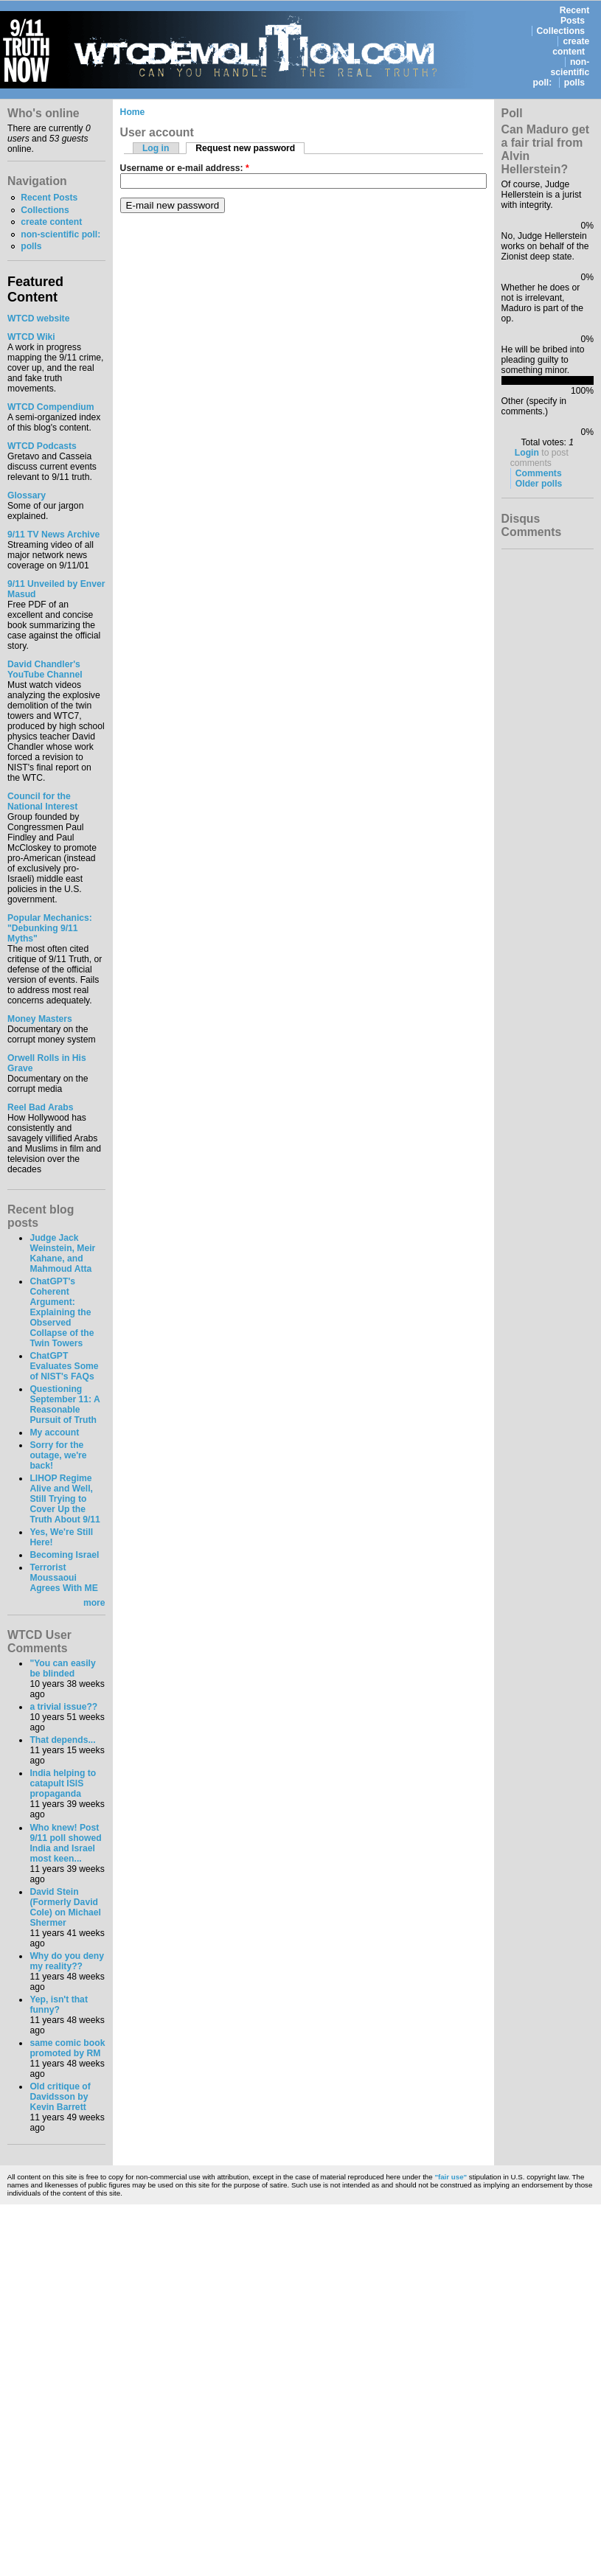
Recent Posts (575, 15)
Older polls (539, 483)
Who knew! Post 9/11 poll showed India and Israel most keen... (65, 1843)
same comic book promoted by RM (67, 2048)
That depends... (62, 1740)
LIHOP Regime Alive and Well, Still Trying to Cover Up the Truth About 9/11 (64, 1499)
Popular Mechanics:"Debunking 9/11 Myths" (49, 928)
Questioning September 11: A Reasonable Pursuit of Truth (64, 1404)
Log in (155, 148)
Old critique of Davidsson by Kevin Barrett (59, 2096)
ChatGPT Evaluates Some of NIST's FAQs (63, 1366)
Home (132, 112)
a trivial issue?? (63, 1707)
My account (54, 1432)
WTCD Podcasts (42, 446)
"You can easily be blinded (62, 1668)
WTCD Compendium (50, 407)
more (94, 1603)
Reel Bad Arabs (40, 1107)
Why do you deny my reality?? (66, 1961)
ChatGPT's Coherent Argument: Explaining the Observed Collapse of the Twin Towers (61, 1312)
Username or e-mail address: (184, 168)
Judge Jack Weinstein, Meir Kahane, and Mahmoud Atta (62, 1253)
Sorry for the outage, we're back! (57, 1455)
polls (574, 82)
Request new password (245, 148)
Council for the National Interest (42, 801)
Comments (538, 473)
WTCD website (38, 318)
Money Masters (39, 1019)
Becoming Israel (64, 1555)
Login (527, 453)
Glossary (26, 495)
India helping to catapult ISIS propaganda (62, 1783)
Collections (561, 31)
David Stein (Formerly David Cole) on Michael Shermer (65, 1907)
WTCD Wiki (31, 337)
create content (570, 46)
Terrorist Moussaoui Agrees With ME (63, 1577)
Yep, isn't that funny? (58, 2004)
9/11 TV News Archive (53, 534)
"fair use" (450, 2177)
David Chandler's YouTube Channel (45, 669)
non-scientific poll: (561, 72)
